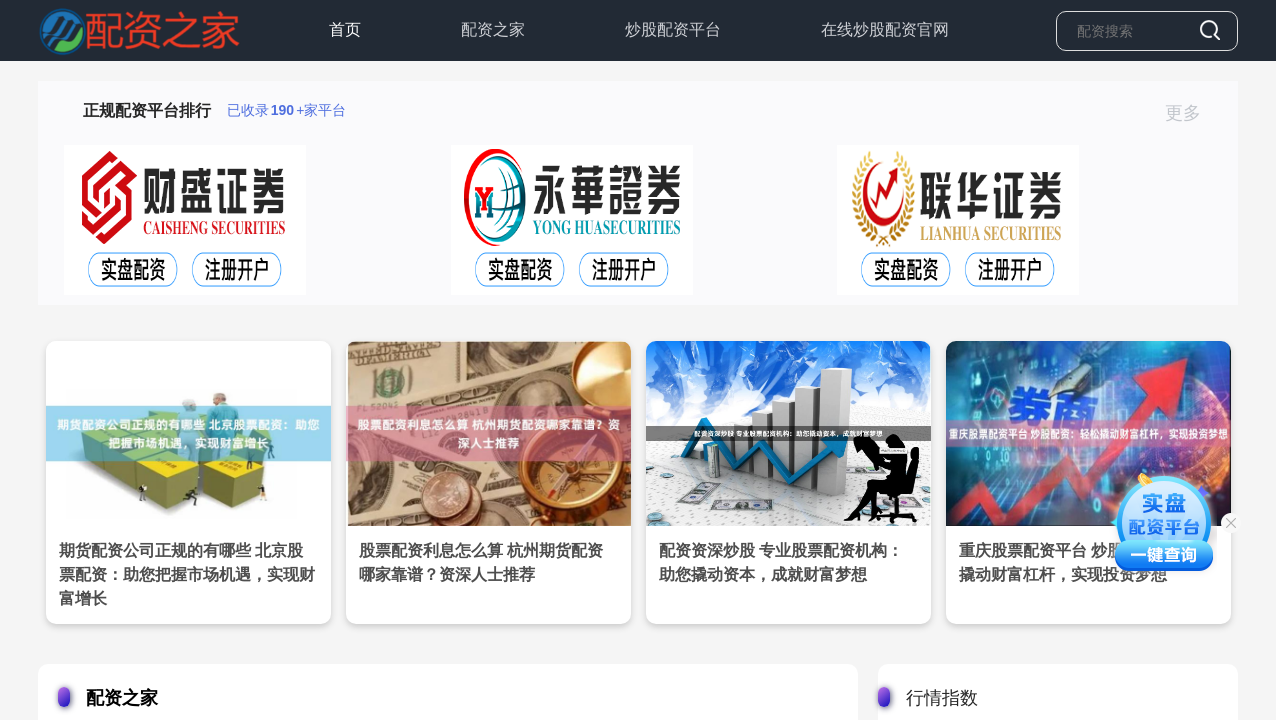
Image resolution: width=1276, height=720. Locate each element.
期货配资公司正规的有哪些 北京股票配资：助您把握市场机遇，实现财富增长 (187, 574)
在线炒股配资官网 (885, 29)
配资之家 (493, 29)
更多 (1191, 113)
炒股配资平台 (673, 29)
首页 (345, 29)
